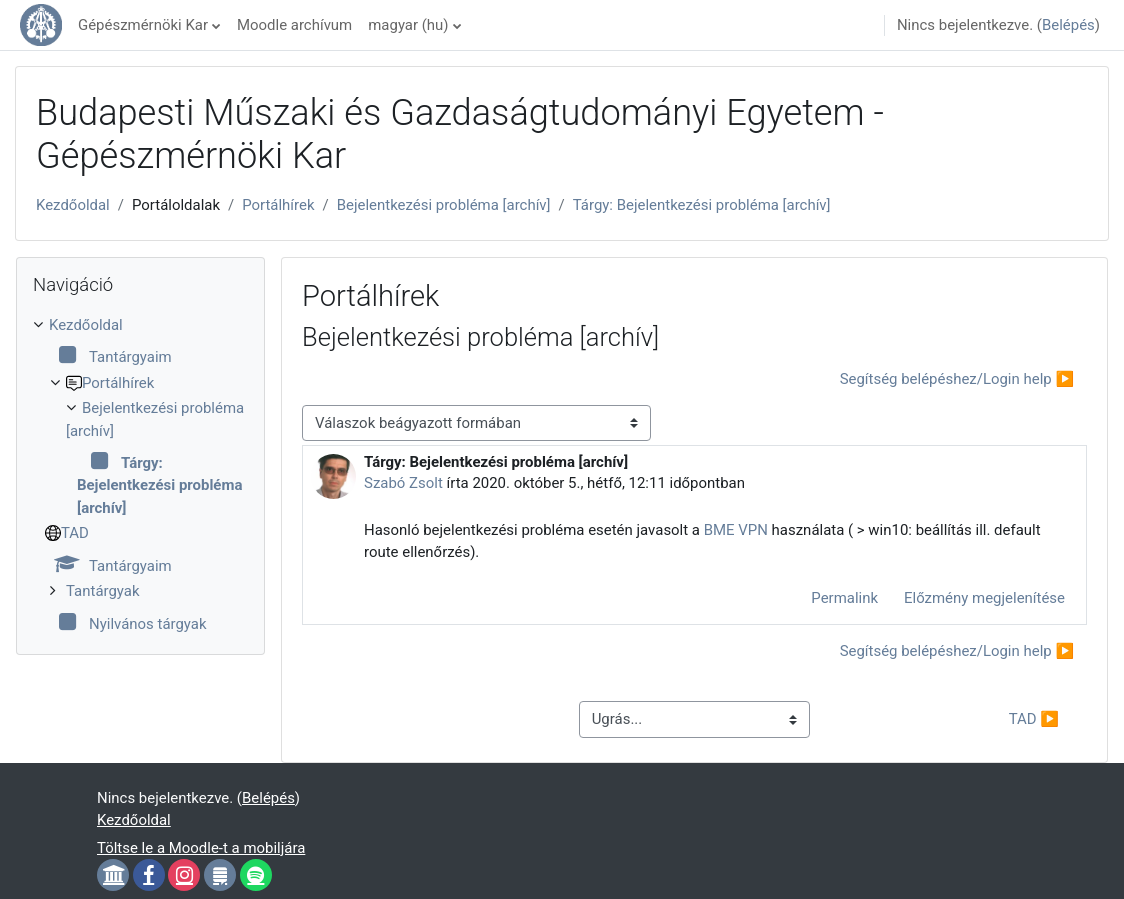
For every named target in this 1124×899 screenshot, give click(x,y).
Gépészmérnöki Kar (143, 25)
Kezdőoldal (73, 205)
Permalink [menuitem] (844, 598)
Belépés (1068, 25)
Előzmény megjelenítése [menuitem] (984, 598)
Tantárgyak (103, 591)
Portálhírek (278, 205)
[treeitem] (140, 474)
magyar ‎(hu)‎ (408, 25)
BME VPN (736, 530)
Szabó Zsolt (403, 483)
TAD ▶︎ (1034, 719)
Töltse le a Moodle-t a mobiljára (201, 848)
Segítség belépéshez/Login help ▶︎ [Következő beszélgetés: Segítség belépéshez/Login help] (957, 379)
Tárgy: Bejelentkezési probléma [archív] (702, 205)
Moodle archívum (294, 25)
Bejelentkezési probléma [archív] (444, 205)
